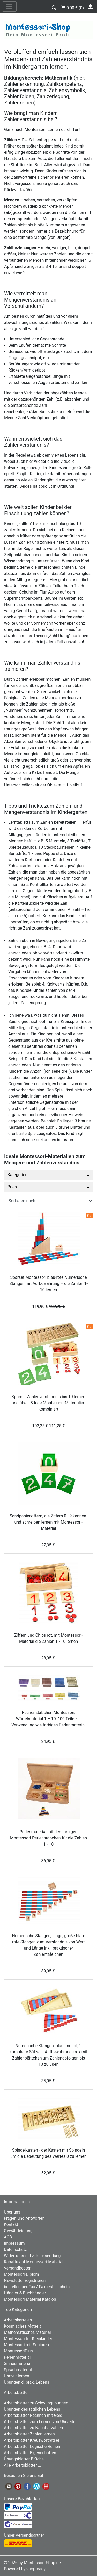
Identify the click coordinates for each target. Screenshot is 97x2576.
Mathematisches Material (27, 2332)
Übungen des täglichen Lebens (32, 2409)
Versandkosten (18, 2268)
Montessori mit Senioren (26, 2344)
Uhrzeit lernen (16, 2375)
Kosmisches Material (23, 2326)
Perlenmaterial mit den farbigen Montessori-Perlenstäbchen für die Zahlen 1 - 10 (48, 1838)
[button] (54, 6)
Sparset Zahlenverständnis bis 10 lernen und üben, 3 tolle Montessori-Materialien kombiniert (48, 1403)
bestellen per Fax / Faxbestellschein (37, 2286)
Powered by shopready (25, 2568)
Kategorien (48, 1174)
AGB (8, 2237)
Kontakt (11, 2224)
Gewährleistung (18, 2230)
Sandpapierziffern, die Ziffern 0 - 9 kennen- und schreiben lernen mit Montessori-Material (48, 1522)
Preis (48, 1186)
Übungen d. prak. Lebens (26, 2382)
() (72, 7)
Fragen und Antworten (24, 2218)
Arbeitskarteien (18, 2319)
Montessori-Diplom (21, 2274)
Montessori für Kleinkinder (28, 2338)
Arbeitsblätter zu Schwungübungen (36, 2402)
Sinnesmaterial (17, 2363)
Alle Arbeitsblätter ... (22, 2465)
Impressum (14, 2243)
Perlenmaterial (17, 2357)
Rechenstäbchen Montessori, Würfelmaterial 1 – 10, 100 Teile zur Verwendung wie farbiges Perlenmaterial (48, 1718)
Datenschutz (15, 2249)
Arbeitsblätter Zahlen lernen (29, 2434)
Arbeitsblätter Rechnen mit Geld (33, 2415)
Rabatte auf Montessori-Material (33, 2261)
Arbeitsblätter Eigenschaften (30, 2452)
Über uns (12, 2212)
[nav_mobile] (9, 6)
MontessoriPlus (18, 2351)
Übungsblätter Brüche (24, 2458)
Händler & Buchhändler (25, 2293)
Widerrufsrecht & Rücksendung (32, 2255)
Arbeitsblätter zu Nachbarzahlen (33, 2427)
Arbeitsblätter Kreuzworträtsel (31, 2440)
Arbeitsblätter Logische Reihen (32, 2446)
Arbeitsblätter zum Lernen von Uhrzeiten (41, 2421)
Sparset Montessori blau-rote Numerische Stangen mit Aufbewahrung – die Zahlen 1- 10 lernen (48, 1283)
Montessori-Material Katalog (30, 2299)
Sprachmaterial (18, 2369)
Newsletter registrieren (25, 2280)
